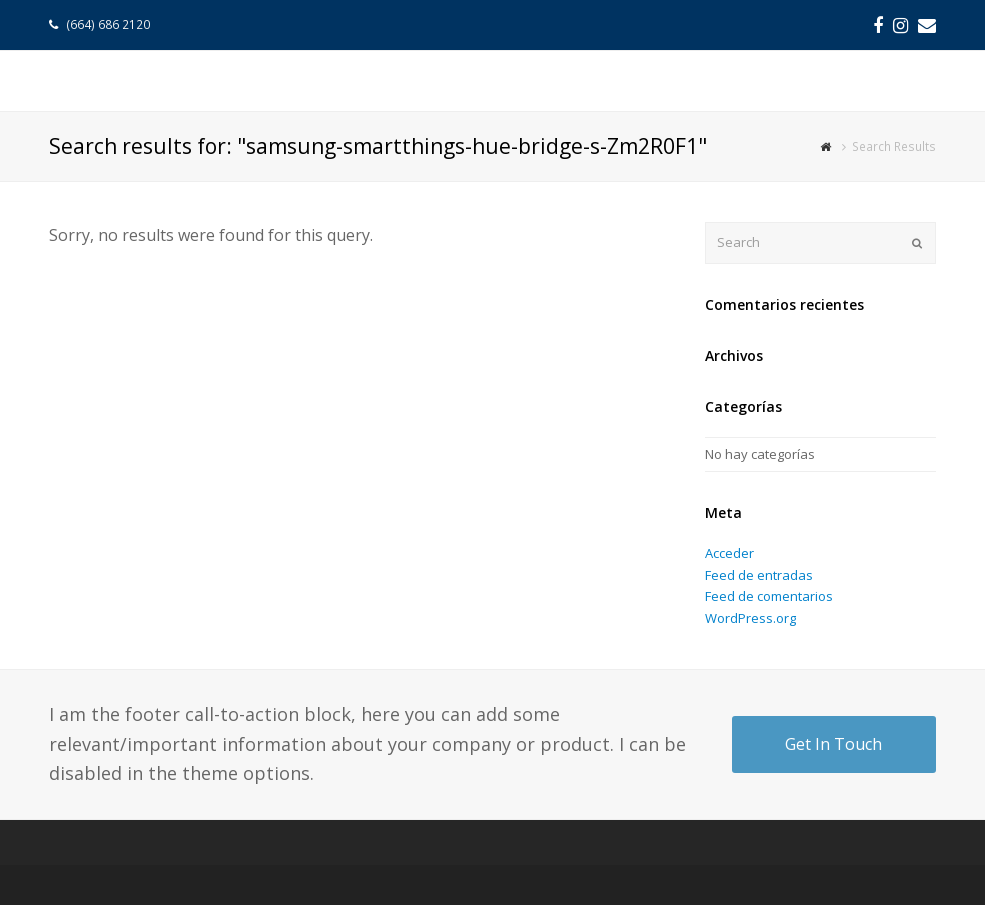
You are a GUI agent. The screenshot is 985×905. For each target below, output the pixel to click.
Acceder (729, 553)
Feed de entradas (759, 575)
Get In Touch (833, 744)
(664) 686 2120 (109, 24)
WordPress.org (750, 618)
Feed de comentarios (769, 596)
